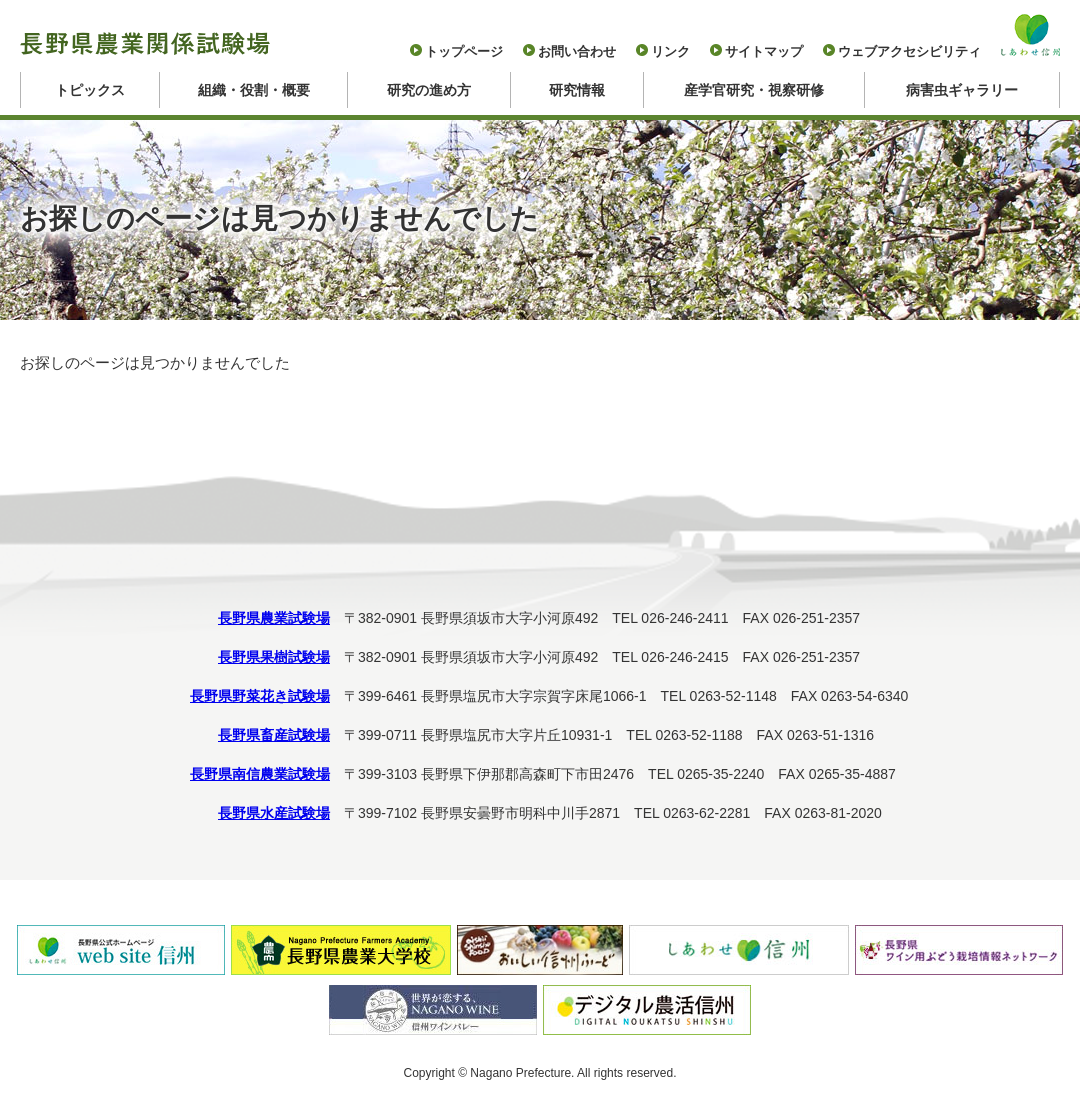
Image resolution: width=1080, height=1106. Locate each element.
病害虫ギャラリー (962, 90)
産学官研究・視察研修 (754, 90)
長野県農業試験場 (274, 618)
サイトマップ (764, 51)
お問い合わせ (577, 51)
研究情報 (577, 90)
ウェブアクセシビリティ (909, 51)
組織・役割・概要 (254, 90)
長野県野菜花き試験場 (260, 696)
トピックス (90, 90)
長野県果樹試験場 (274, 657)
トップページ (464, 51)
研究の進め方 (429, 90)
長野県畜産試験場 (274, 735)
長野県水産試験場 (274, 813)
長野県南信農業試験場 (260, 774)
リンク (670, 51)
